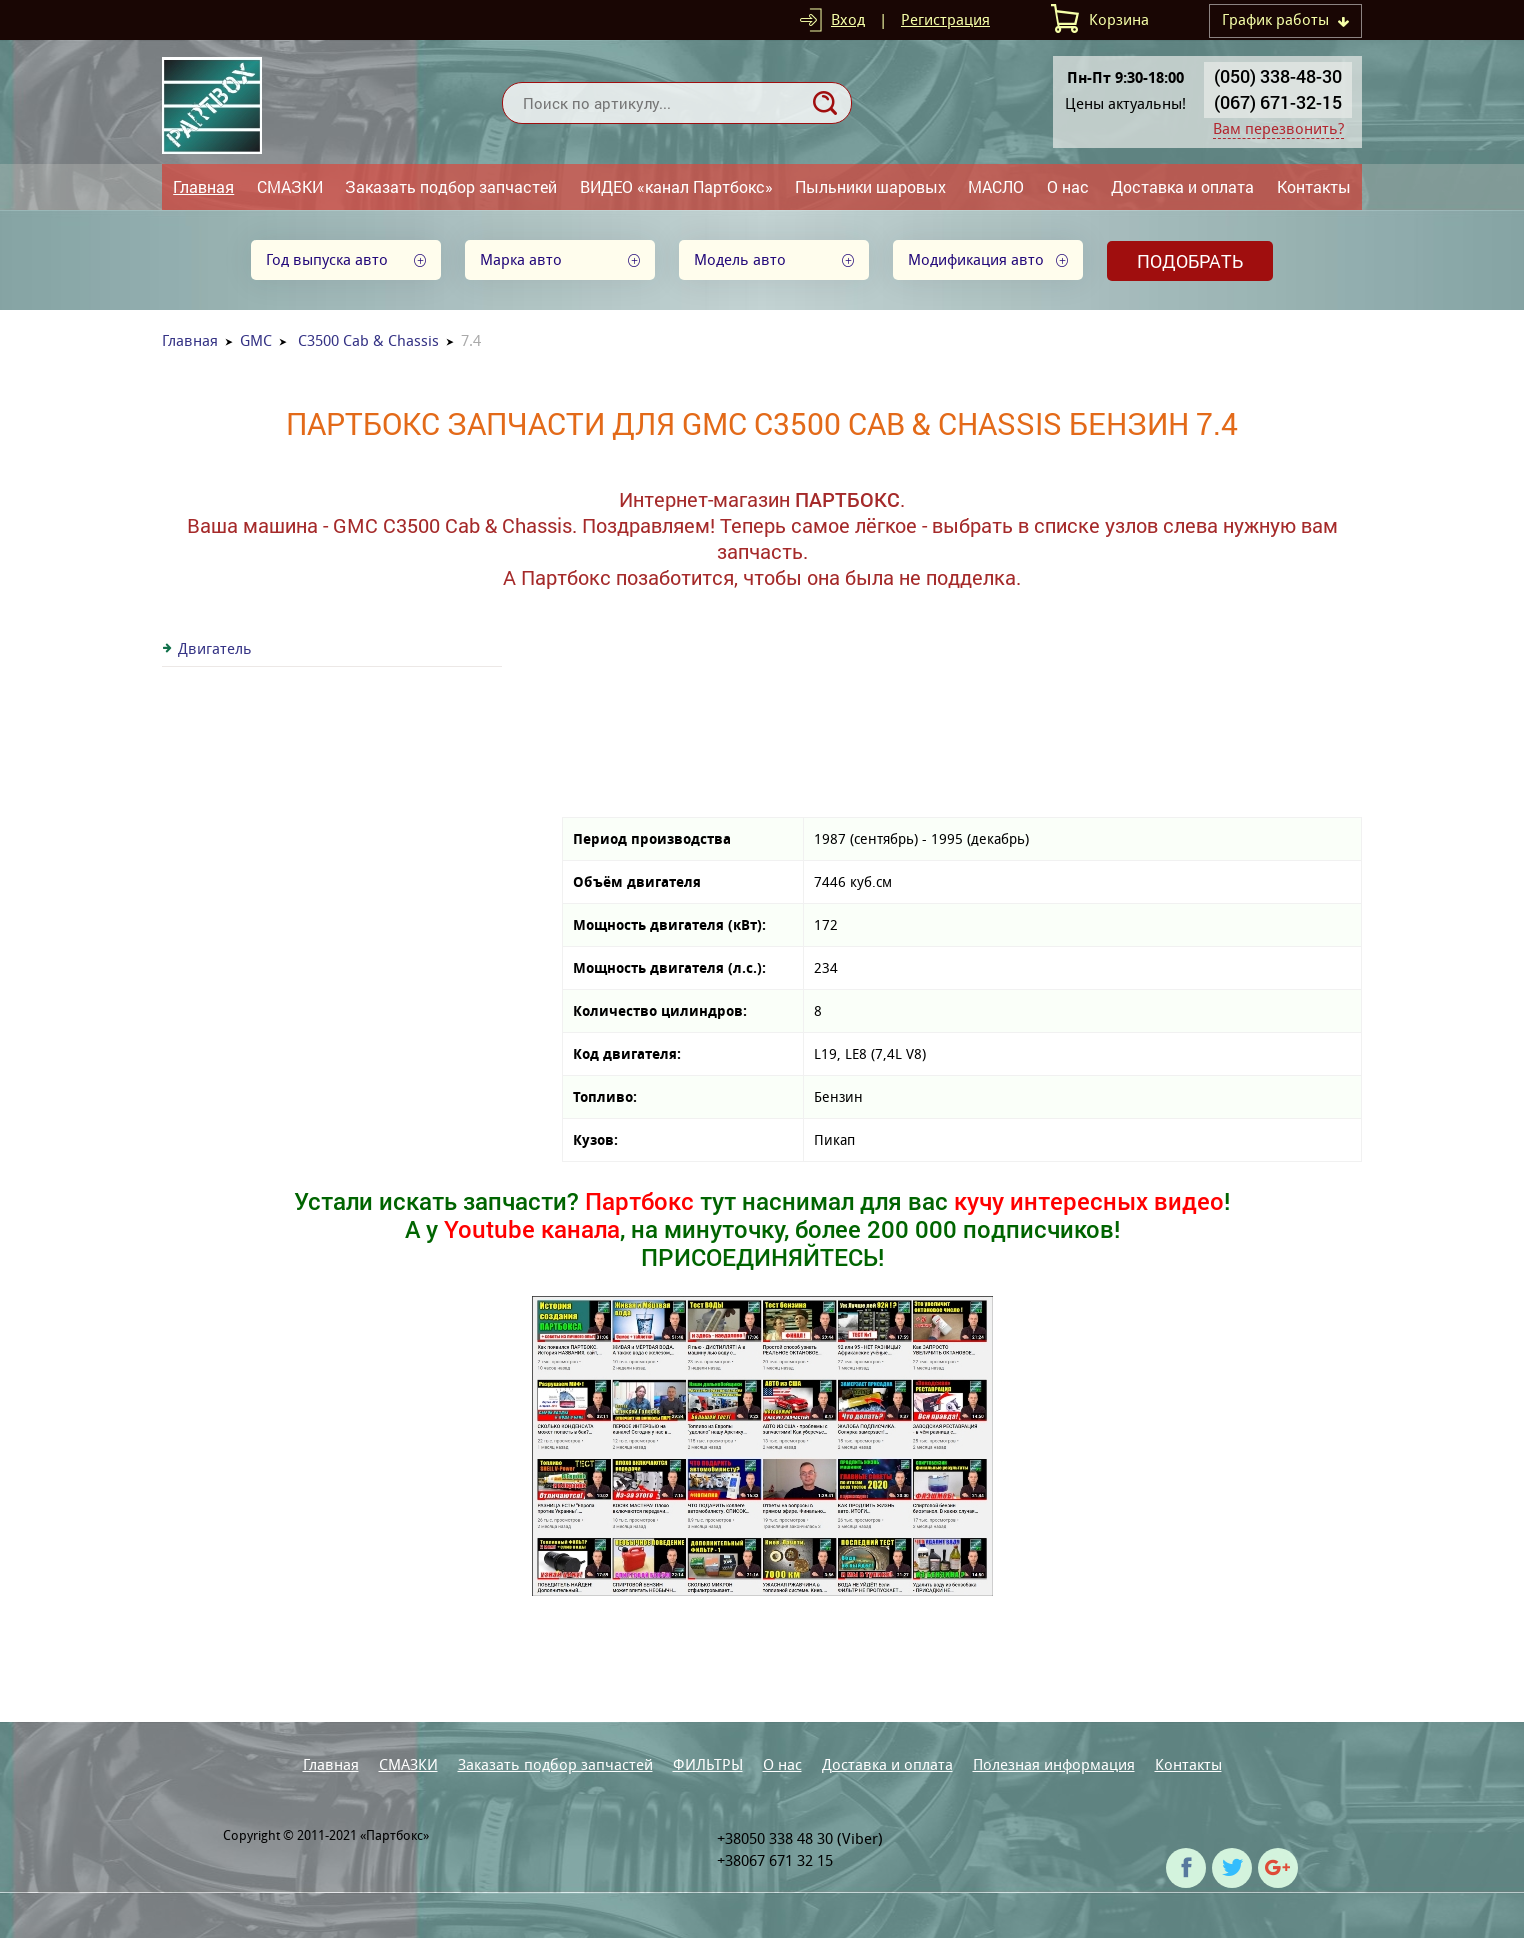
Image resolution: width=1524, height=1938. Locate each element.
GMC (256, 340)
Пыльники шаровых (870, 186)
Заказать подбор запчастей (451, 186)
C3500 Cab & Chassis (368, 340)
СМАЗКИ (290, 186)
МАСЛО (996, 186)
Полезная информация (1054, 1764)
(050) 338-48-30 (1278, 76)
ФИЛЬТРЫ (708, 1764)
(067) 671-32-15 (1278, 102)
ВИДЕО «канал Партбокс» (676, 186)
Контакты (1314, 186)
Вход (848, 19)
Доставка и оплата (1182, 186)
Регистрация (945, 19)
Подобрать (1190, 261)
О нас (1068, 186)
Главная (203, 186)
